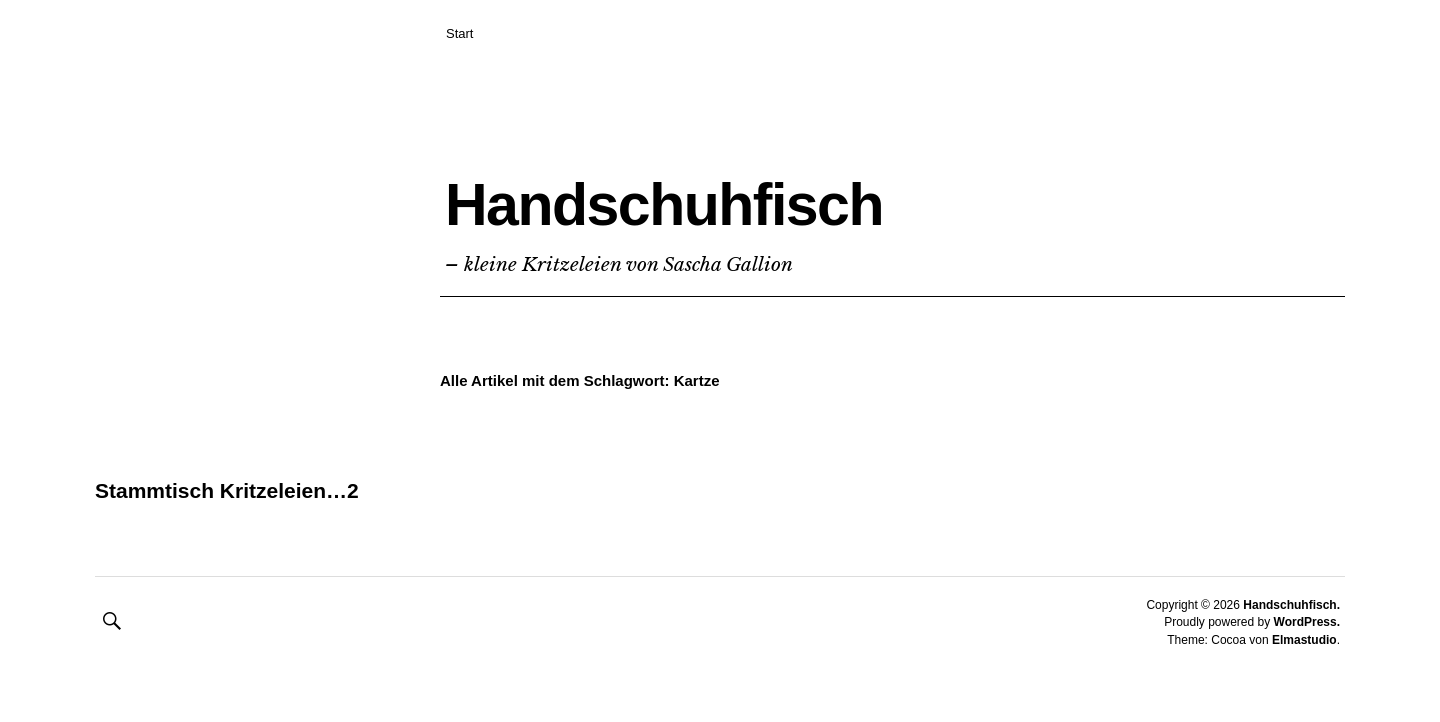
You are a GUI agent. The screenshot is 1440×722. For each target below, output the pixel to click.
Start (459, 33)
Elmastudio (1304, 670)
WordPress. (1307, 652)
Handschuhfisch (750, 196)
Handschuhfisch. (1291, 635)
